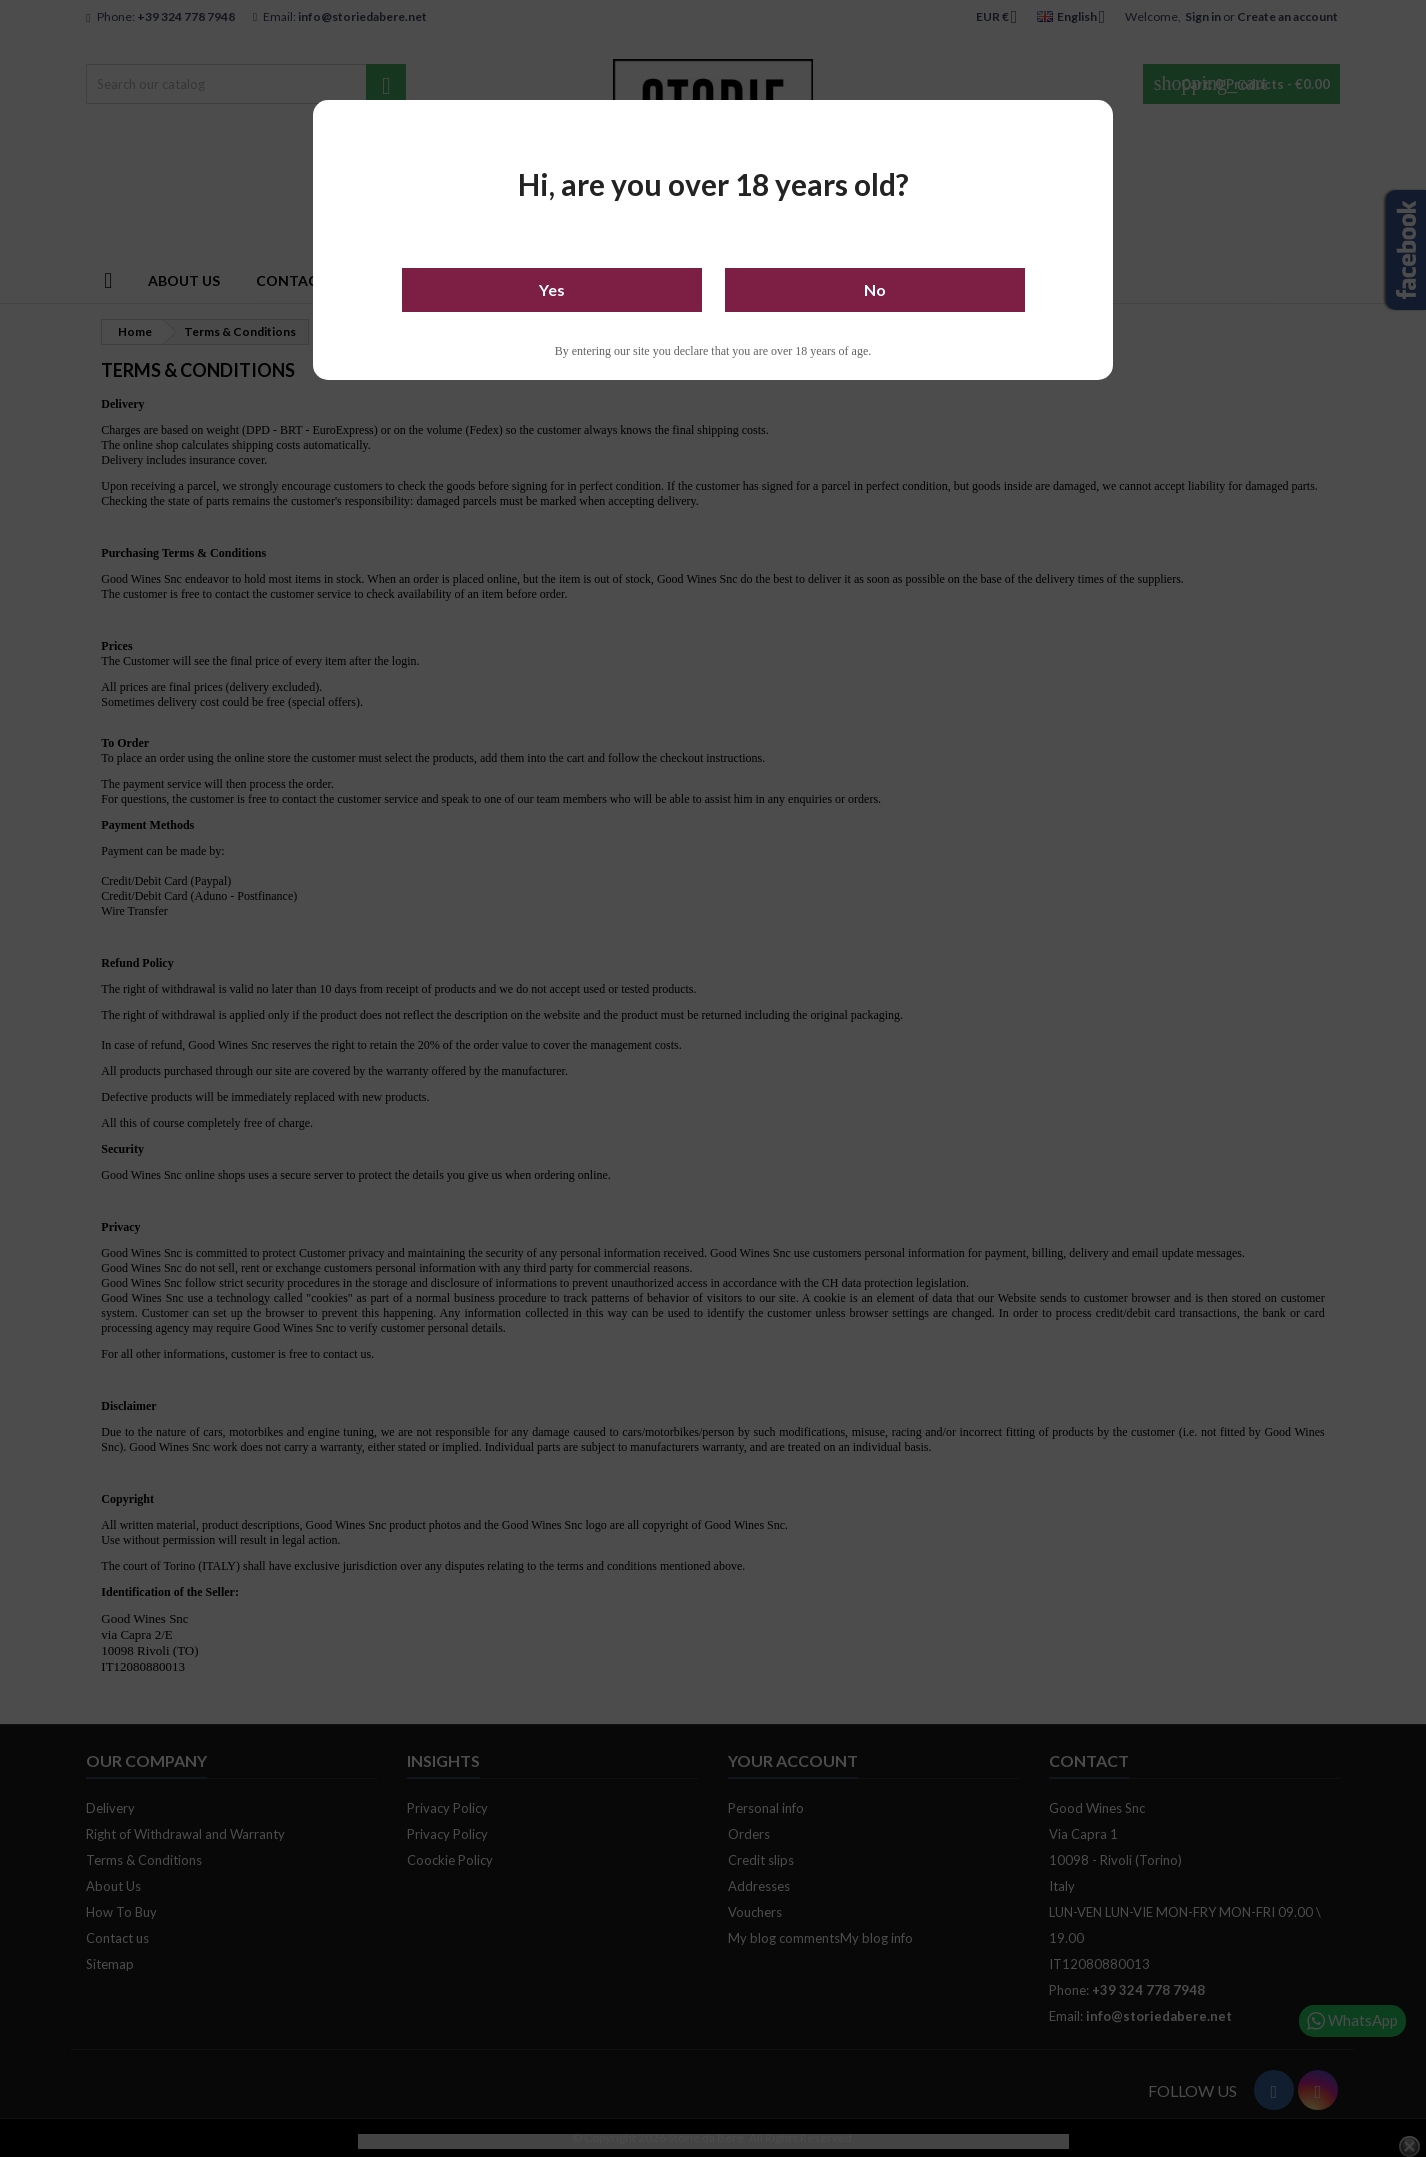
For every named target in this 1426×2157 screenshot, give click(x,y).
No (875, 289)
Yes (552, 289)
